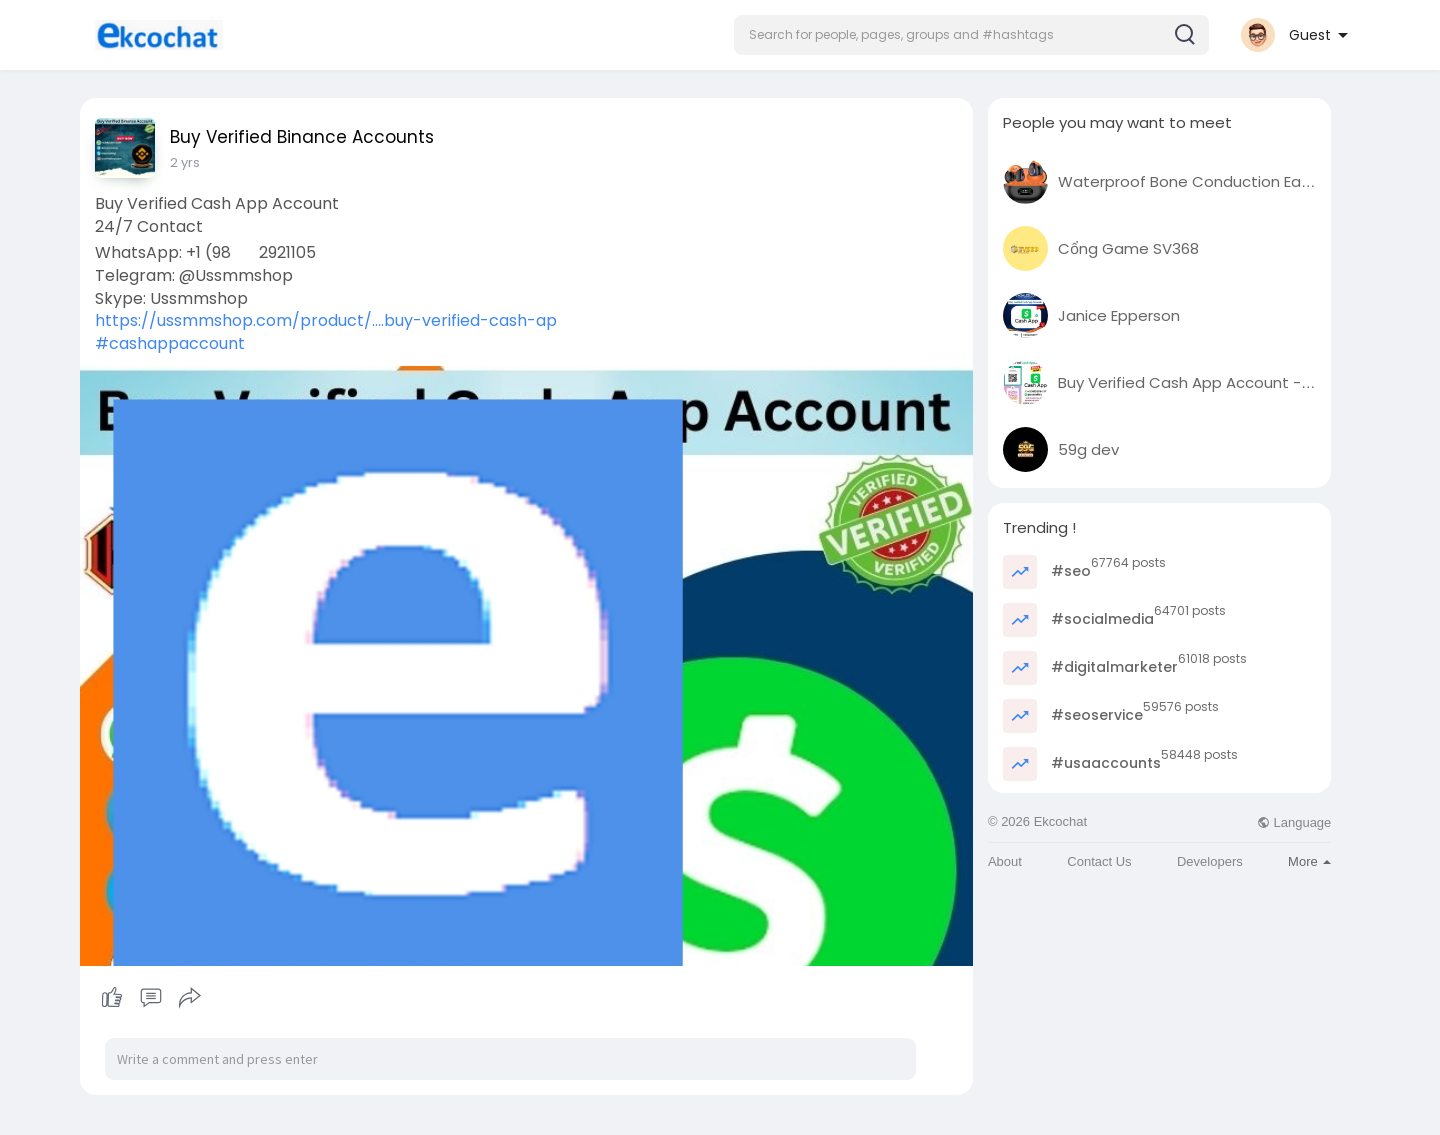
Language (1294, 822)
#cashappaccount (170, 343)
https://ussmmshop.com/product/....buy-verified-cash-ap (326, 320)
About (1005, 861)
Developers (1210, 861)
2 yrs (185, 162)
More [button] (1309, 861)
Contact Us (1099, 861)
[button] (971, 35)
